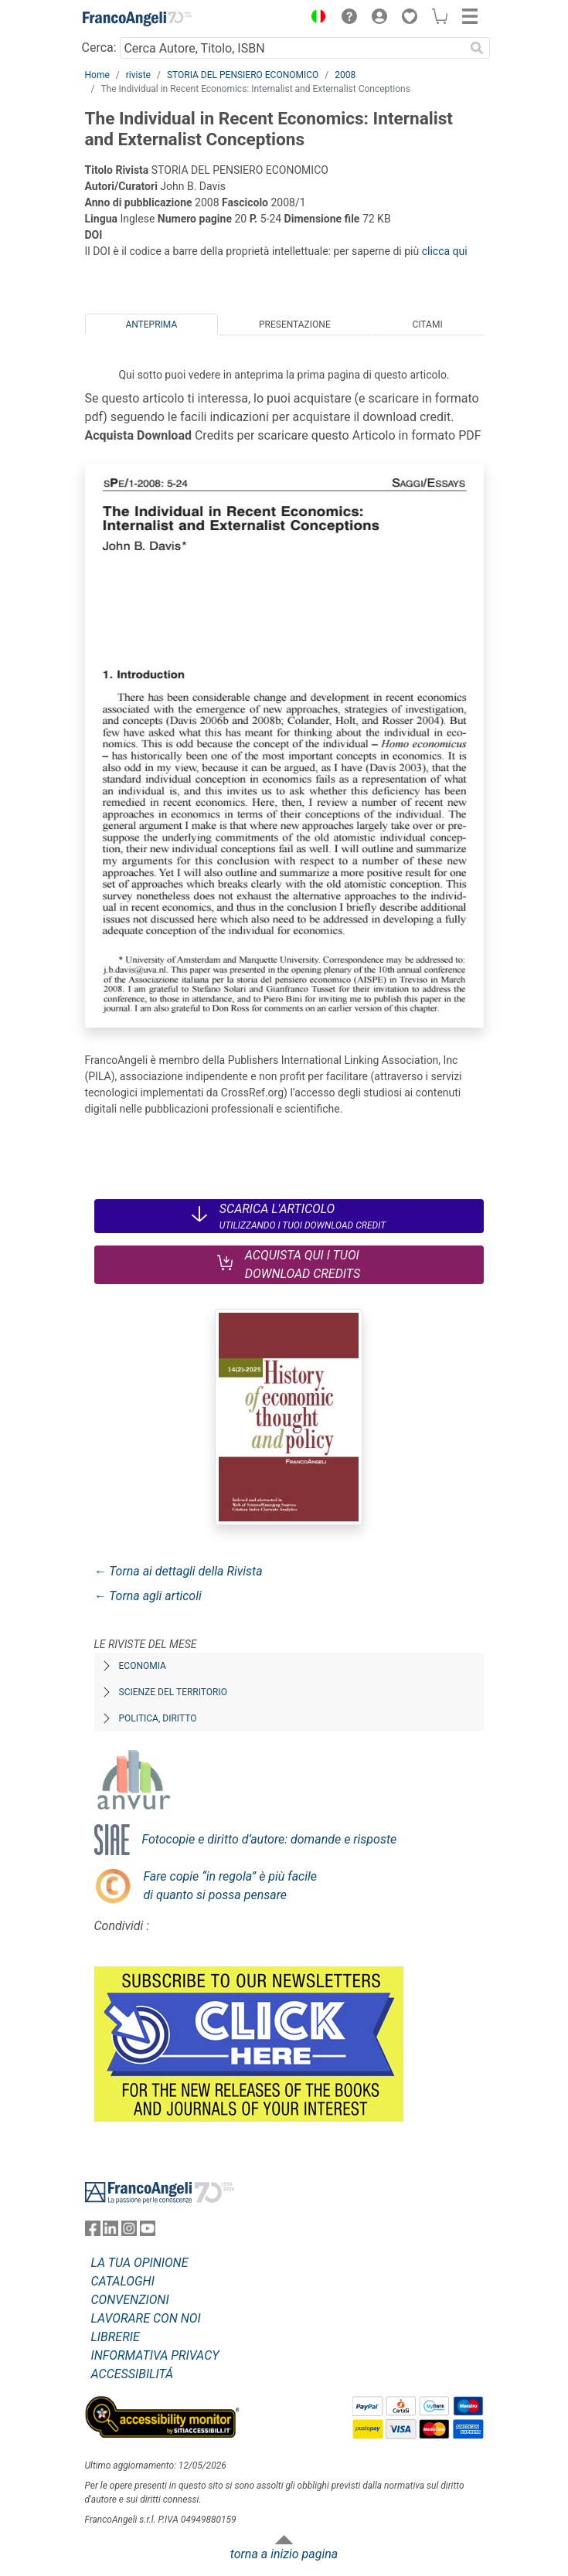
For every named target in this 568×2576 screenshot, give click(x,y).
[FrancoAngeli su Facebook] (92, 2231)
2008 (345, 75)
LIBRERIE (115, 2337)
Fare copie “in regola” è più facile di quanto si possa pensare (231, 1885)
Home (97, 75)
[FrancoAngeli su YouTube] (147, 2231)
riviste (138, 75)
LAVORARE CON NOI (146, 2318)
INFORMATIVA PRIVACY (155, 2355)
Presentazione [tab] (295, 324)
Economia (142, 1665)
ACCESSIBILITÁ (132, 2374)
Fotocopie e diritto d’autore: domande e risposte (269, 1839)
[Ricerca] (477, 48)
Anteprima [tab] (151, 324)
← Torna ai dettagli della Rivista (178, 1571)
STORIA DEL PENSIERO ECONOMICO (242, 75)
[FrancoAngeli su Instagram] (129, 2231)
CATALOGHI (123, 2281)
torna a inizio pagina (284, 2554)
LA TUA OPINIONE (140, 2262)
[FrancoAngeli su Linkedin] (110, 2231)
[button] (315, 19)
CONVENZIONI (130, 2299)
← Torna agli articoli (148, 1596)
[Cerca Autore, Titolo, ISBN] (292, 48)
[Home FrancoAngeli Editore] (137, 18)
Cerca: (99, 47)
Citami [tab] (427, 324)
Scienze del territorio (173, 1692)
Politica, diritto (158, 1718)
